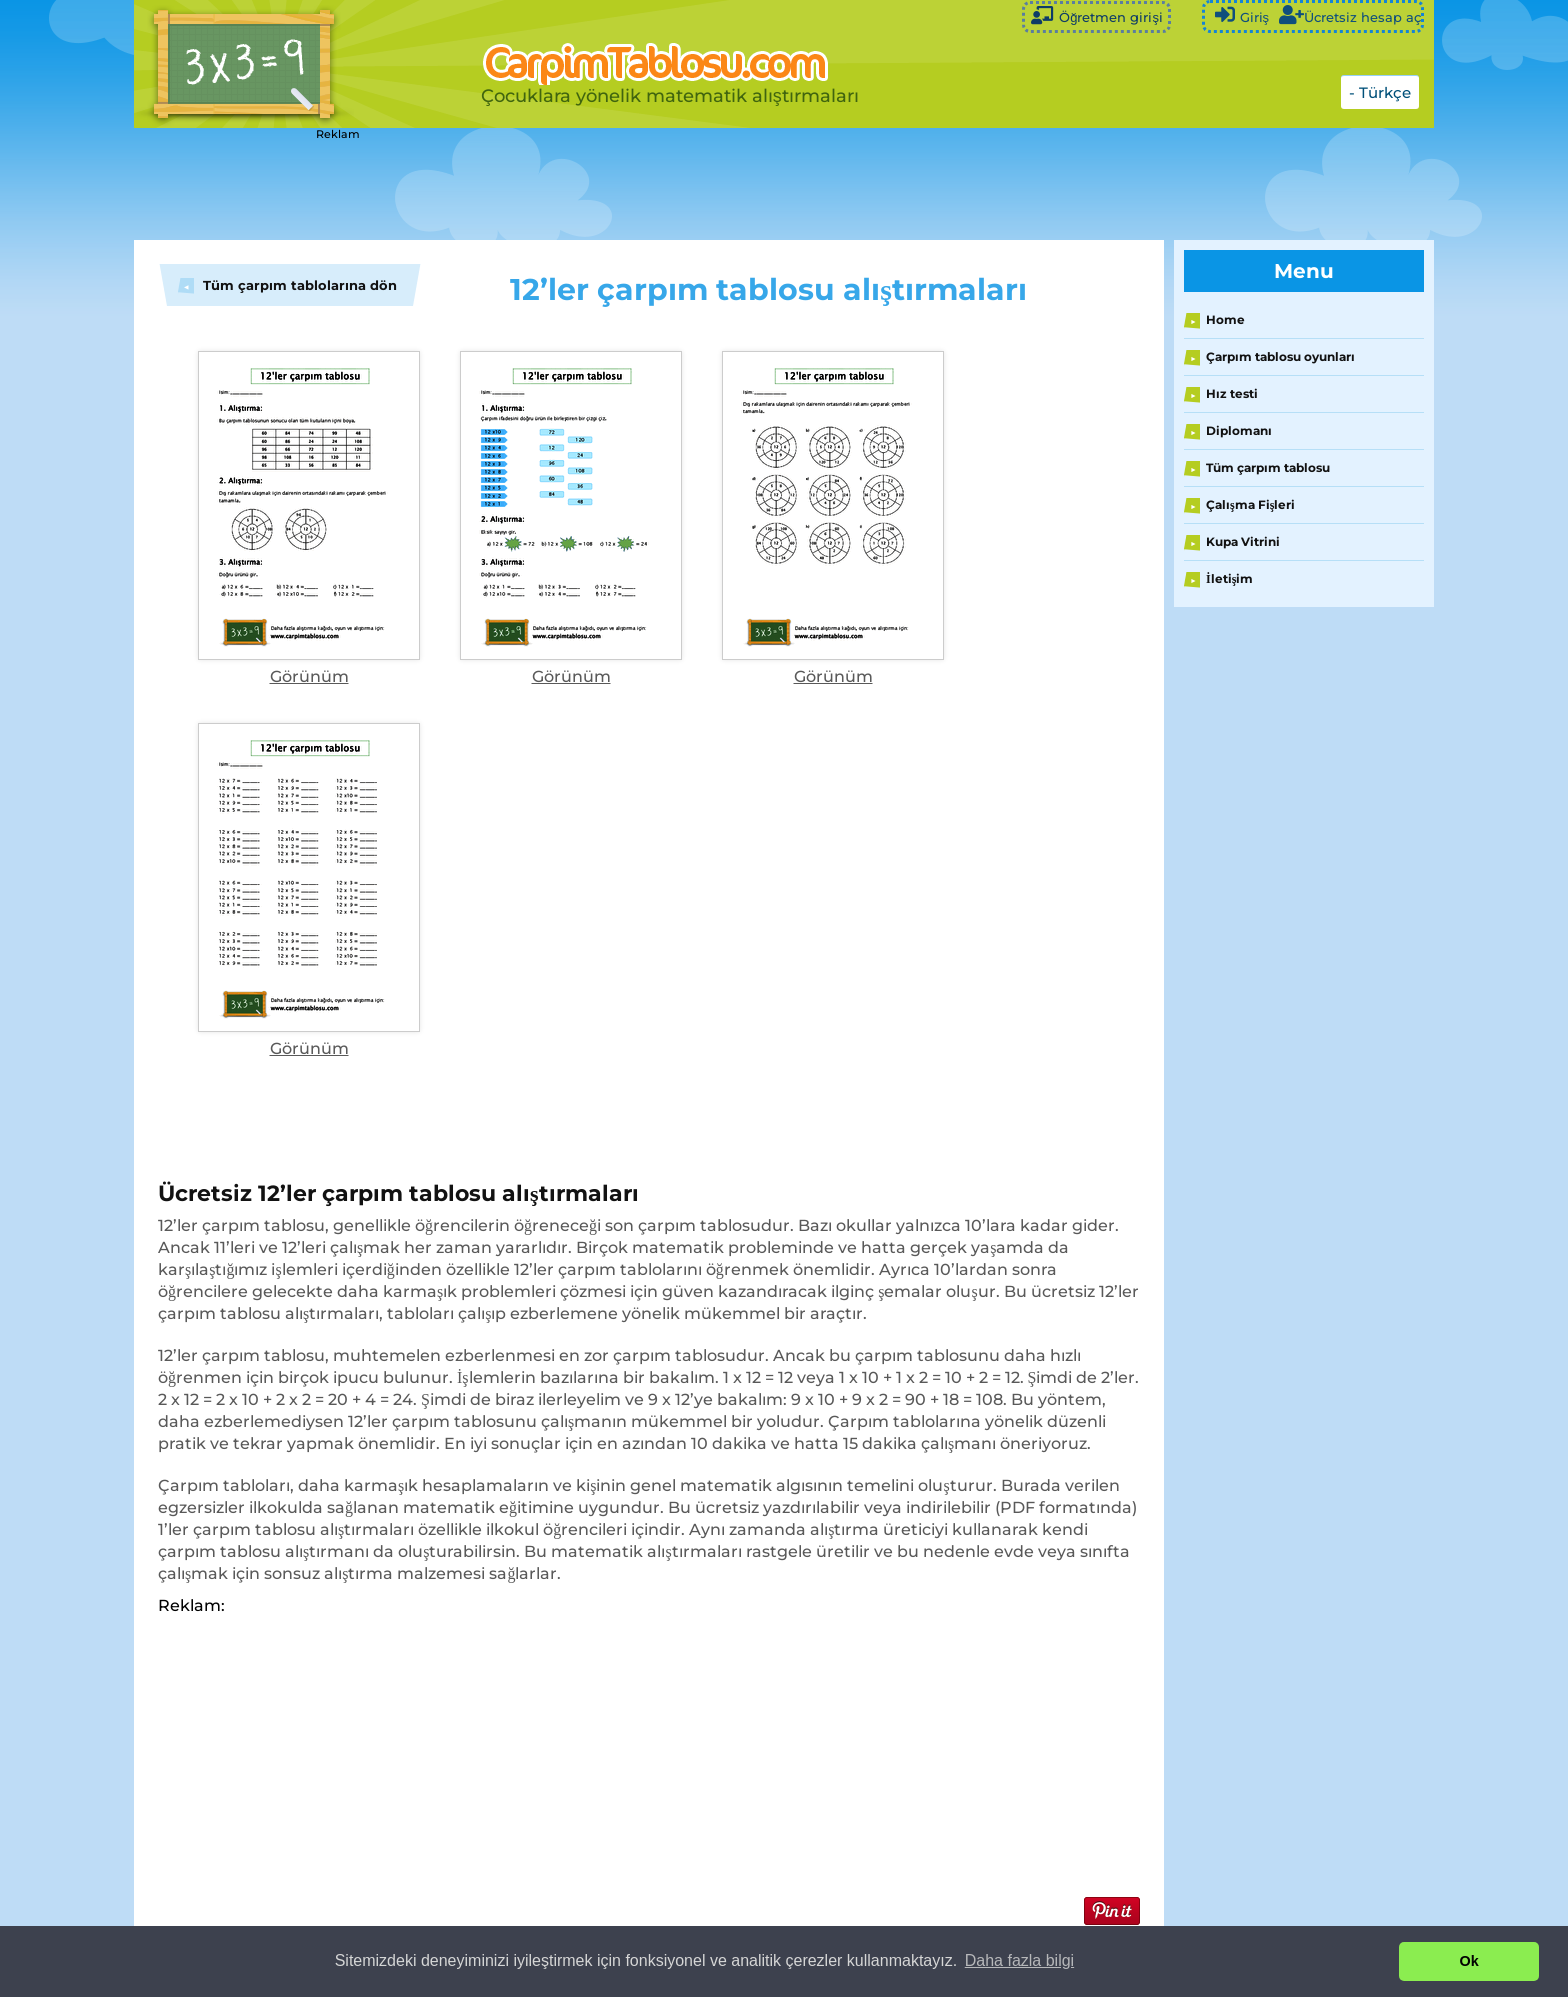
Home (1225, 319)
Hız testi (1232, 393)
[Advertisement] (634, 185)
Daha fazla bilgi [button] (1019, 1960)
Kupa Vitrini (1243, 541)
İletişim (1229, 578)
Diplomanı (1239, 430)
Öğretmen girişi (1096, 15)
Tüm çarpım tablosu (1268, 467)
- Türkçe (1380, 92)
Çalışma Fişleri (1250, 504)
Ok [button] (1469, 1961)
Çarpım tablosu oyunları (1280, 356)
